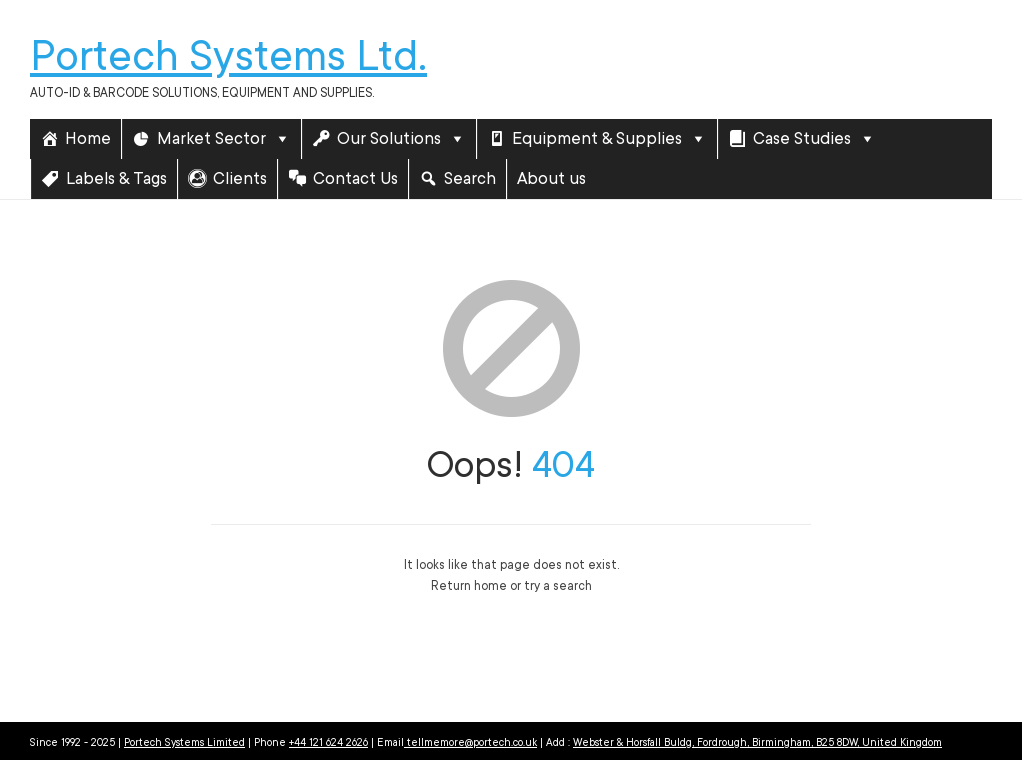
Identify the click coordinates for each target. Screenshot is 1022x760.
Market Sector (224, 139)
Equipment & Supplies (609, 139)
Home (88, 138)
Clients (240, 178)
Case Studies (814, 139)
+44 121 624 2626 (328, 743)
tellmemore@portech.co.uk (470, 743)
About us (551, 178)
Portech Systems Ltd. (228, 56)
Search (470, 178)
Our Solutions (401, 139)
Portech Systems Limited (184, 743)
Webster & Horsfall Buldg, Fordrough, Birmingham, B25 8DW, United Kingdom (757, 743)
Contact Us (355, 178)
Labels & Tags (116, 178)
